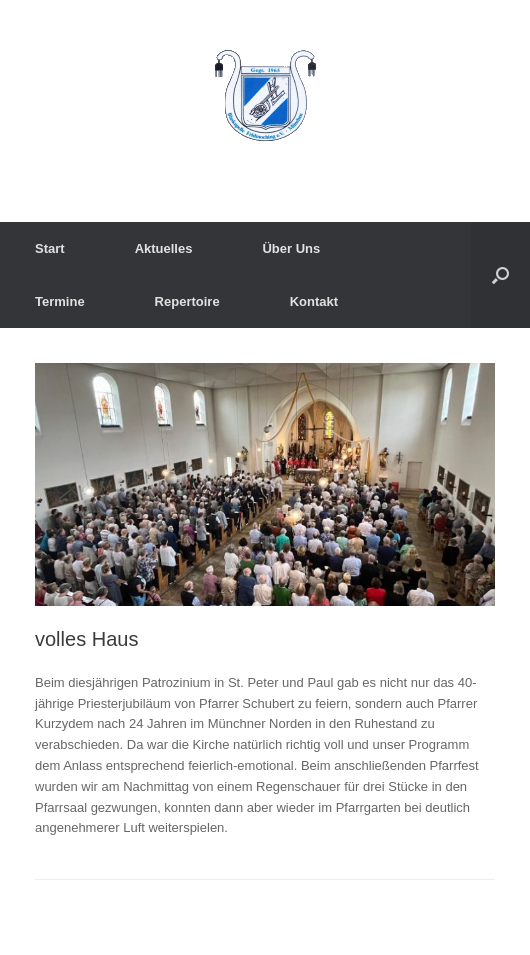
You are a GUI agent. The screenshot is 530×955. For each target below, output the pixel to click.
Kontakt (314, 301)
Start (50, 248)
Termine (60, 301)
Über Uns (291, 248)
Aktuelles (164, 248)
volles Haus (86, 639)
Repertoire (187, 301)
